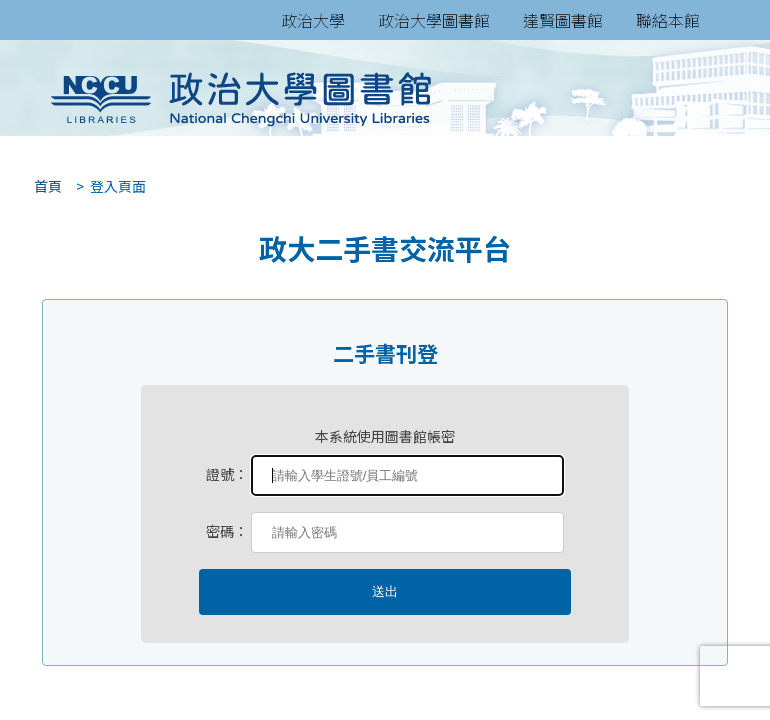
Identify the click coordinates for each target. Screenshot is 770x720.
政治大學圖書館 (434, 20)
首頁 (42, 186)
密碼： (227, 531)
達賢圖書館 (563, 20)
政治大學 (313, 20)
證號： (227, 474)
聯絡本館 (668, 20)
